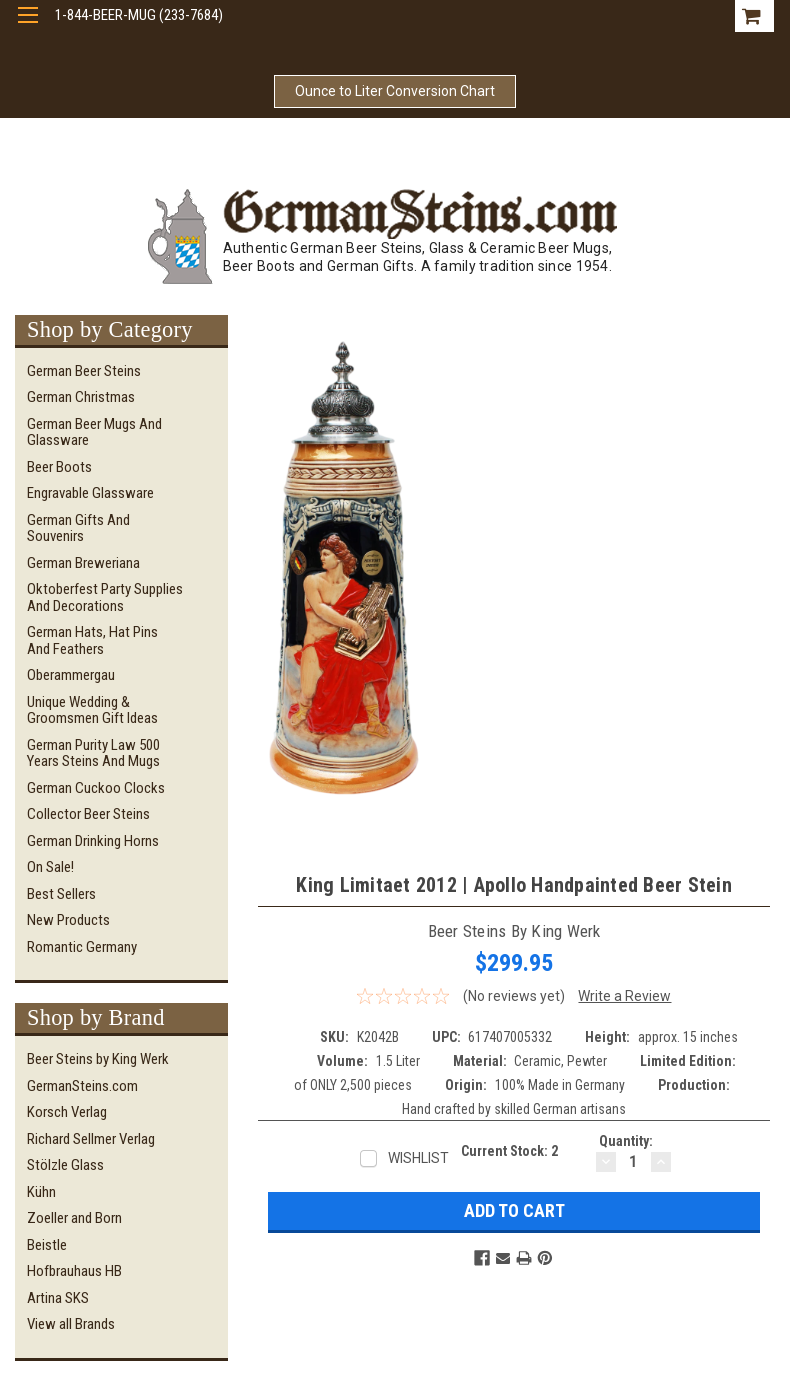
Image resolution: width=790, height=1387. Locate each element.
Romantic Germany (82, 947)
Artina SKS (58, 1298)
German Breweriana (83, 563)
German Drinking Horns (93, 841)
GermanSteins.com (82, 1086)
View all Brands (71, 1324)
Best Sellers (61, 894)
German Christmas (81, 397)
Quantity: (626, 1141)
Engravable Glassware (90, 493)
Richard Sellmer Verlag (91, 1139)
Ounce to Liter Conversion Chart (395, 91)
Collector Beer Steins (88, 814)
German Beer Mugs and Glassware (94, 432)
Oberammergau (71, 675)
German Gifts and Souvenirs (78, 528)
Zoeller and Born (74, 1218)
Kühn (41, 1192)
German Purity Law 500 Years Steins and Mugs (93, 753)
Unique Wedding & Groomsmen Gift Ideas (92, 710)
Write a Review (624, 996)
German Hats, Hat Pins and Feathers (92, 640)
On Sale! (50, 867)
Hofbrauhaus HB (74, 1271)
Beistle (47, 1245)
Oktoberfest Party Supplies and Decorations (105, 597)
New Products (68, 920)
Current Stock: (509, 1151)
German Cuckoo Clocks (96, 788)
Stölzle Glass (65, 1165)
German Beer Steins (84, 371)
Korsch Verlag (67, 1112)
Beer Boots (59, 467)
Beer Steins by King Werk (98, 1059)
